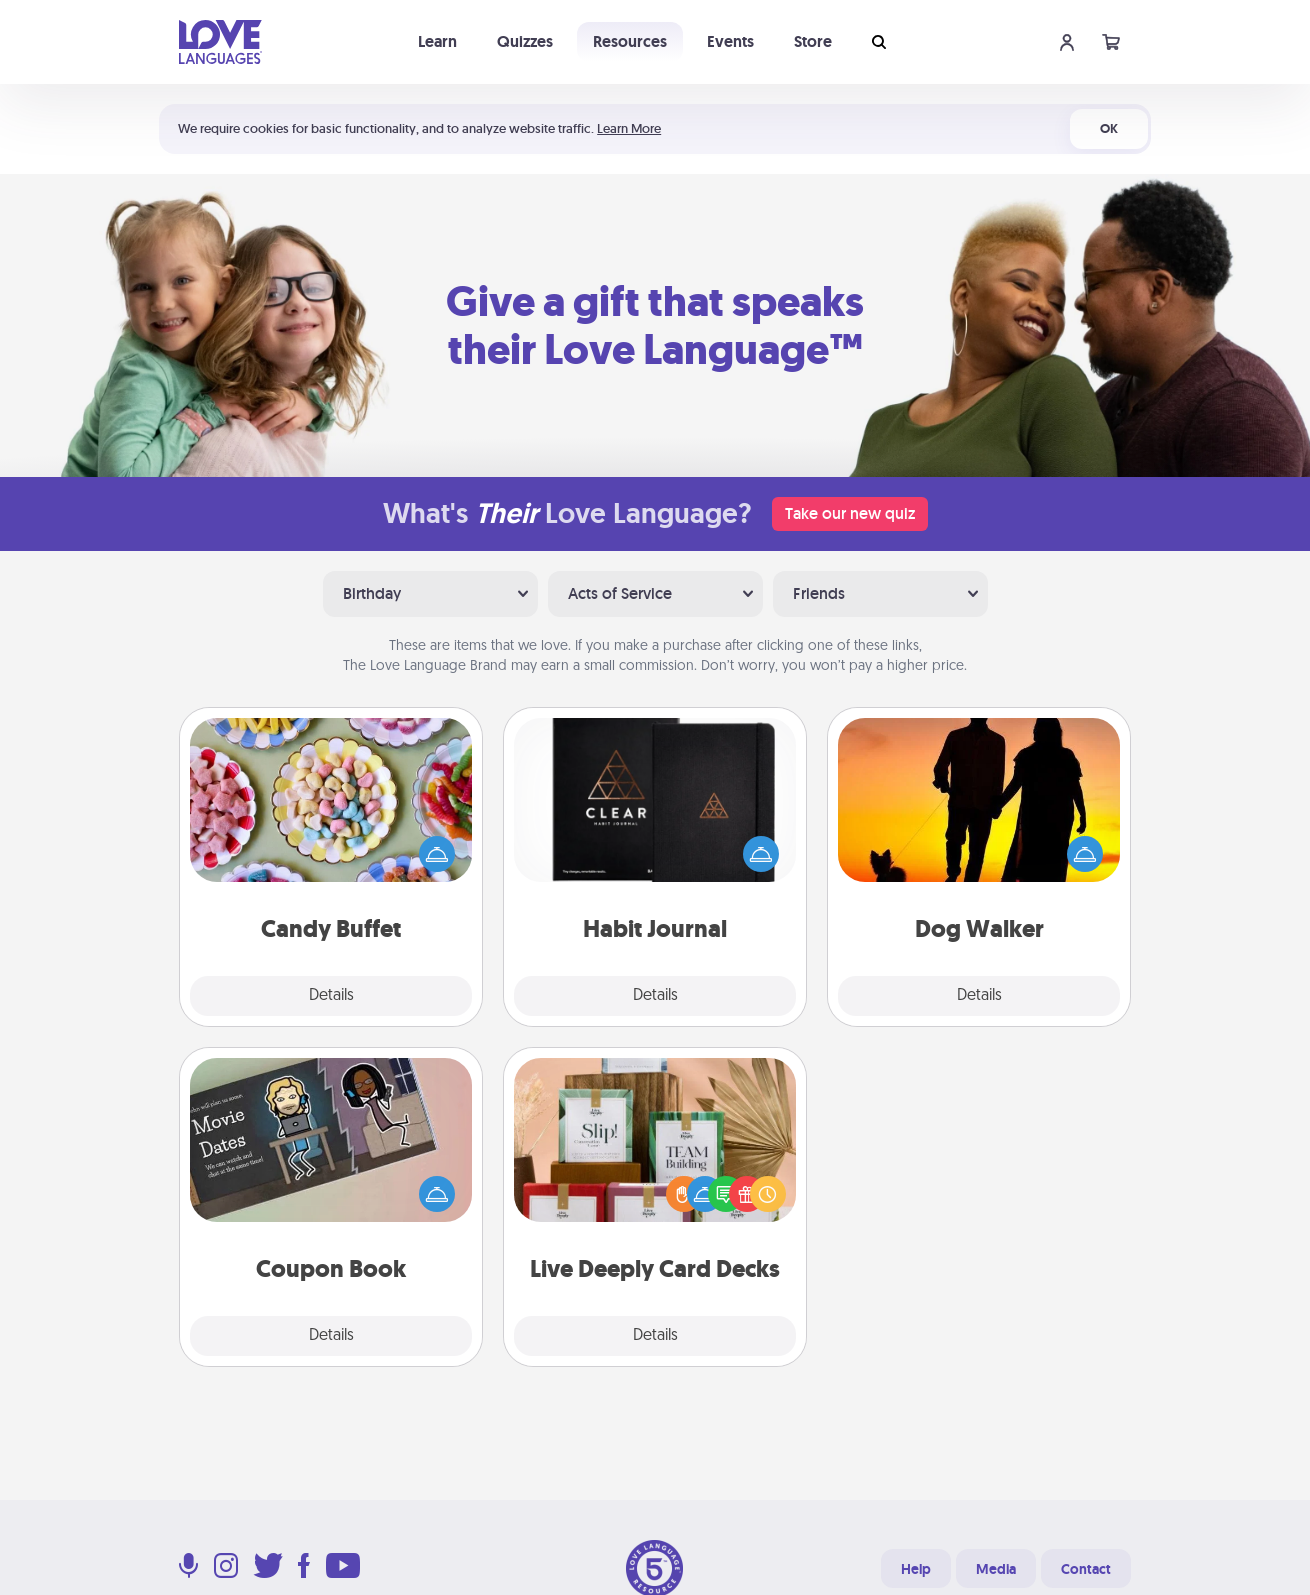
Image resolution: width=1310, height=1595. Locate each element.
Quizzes (525, 41)
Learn (437, 41)
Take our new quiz (850, 513)
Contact (1086, 1569)
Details (331, 996)
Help (916, 1569)
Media (996, 1569)
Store (813, 41)
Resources (630, 41)
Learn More (629, 128)
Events (730, 41)
